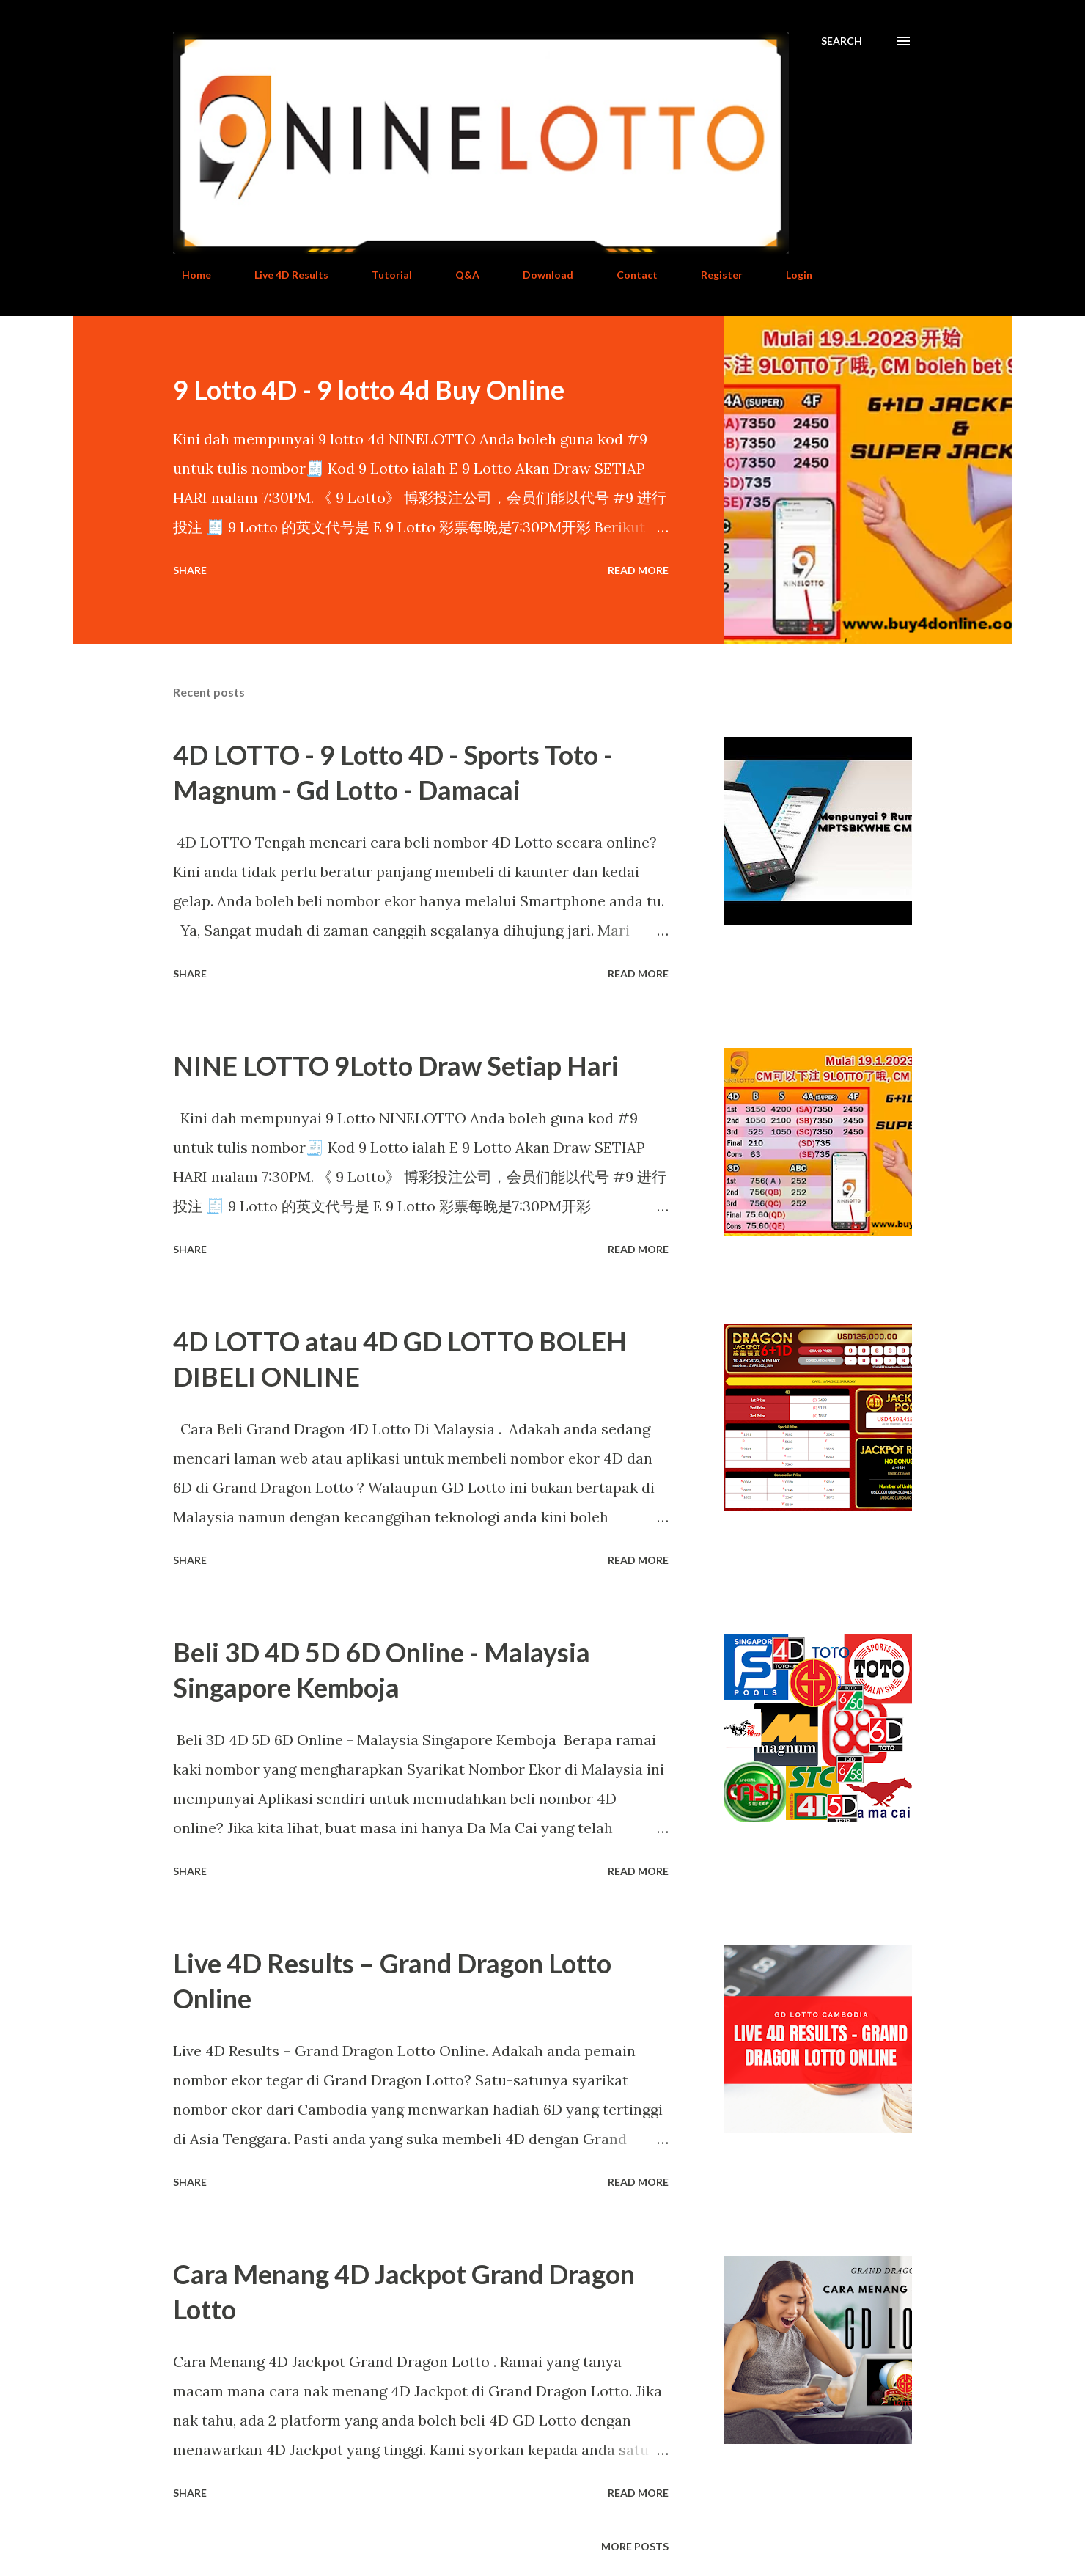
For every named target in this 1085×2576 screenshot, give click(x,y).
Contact (628, 274)
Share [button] (190, 570)
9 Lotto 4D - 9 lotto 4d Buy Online (368, 389)
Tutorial (383, 274)
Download (539, 274)
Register (713, 274)
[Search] (841, 41)
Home (187, 274)
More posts (635, 2546)
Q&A (458, 274)
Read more (638, 570)
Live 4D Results (283, 274)
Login (790, 274)
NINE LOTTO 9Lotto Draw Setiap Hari (396, 1065)
